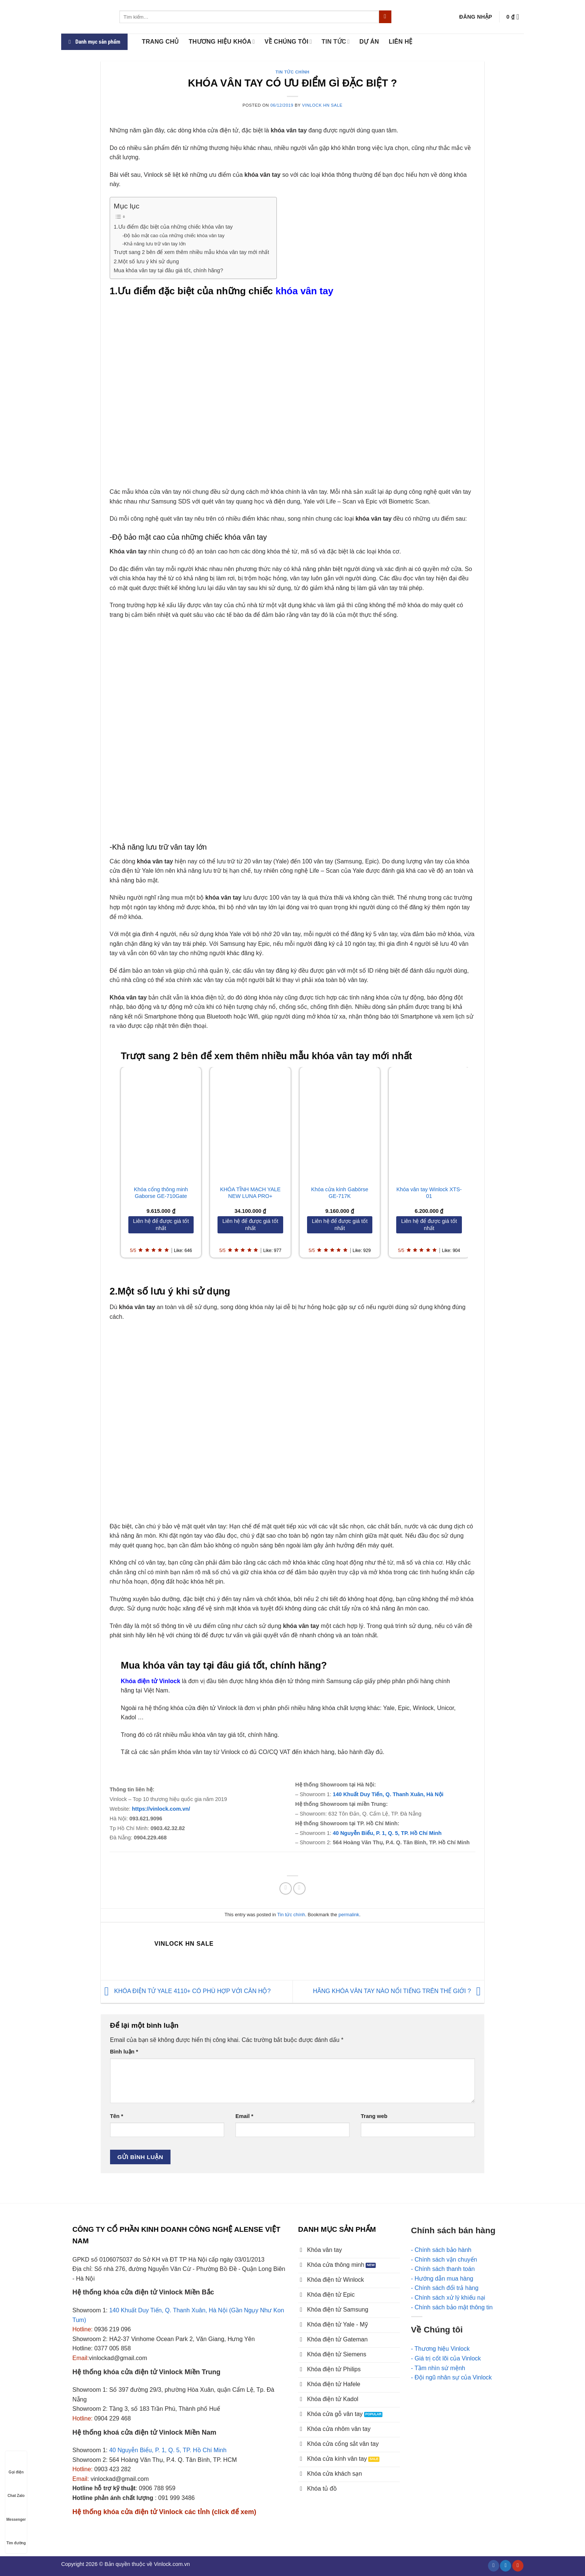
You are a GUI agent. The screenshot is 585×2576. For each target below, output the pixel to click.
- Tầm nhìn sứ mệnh (438, 2368)
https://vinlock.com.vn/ (161, 1809)
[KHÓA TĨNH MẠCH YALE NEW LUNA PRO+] (250, 1123)
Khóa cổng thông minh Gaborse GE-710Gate (161, 1192)
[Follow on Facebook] (493, 2565)
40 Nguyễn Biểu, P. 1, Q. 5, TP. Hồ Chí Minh (388, 1833)
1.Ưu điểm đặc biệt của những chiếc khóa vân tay (173, 227)
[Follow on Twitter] (505, 2565)
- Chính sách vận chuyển (444, 2259)
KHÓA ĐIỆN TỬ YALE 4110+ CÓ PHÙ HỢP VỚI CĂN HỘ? (186, 1991)
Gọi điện (16, 2465)
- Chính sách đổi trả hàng (445, 2288)
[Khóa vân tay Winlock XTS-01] (428, 1123)
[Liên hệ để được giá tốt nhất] (161, 1225)
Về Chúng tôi (288, 41)
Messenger (16, 2512)
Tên (116, 2116)
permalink (348, 1914)
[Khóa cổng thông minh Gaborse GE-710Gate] (161, 1123)
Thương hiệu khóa (222, 41)
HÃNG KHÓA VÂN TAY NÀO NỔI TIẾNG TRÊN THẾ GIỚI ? (398, 1991)
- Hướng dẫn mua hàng (442, 2278)
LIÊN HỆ (401, 41)
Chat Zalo (16, 2488)
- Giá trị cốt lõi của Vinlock (446, 2358)
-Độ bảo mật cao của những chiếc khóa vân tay (173, 235)
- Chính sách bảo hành (441, 2250)
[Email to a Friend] (299, 1888)
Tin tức (336, 41)
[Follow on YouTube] (517, 2565)
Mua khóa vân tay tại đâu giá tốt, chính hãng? (168, 270)
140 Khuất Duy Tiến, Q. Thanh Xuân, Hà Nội (388, 1794)
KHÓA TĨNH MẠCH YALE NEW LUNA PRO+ (250, 1192)
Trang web (374, 2116)
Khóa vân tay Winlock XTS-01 (429, 1192)
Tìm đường (16, 2536)
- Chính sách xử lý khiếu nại (448, 2297)
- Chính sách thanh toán (443, 2269)
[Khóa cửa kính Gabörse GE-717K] (339, 1123)
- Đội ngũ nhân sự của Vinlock (451, 2377)
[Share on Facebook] (285, 1888)
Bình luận (124, 2052)
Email (244, 2116)
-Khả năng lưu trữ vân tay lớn (154, 244)
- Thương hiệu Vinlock (440, 2349)
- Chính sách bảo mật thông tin (452, 2307)
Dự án (369, 41)
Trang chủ (160, 41)
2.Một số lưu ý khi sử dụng (146, 261)
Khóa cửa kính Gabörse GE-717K (339, 1192)
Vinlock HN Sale (322, 105)
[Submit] (385, 16)
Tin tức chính (293, 72)
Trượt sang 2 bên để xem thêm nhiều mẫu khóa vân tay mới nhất (191, 252)
